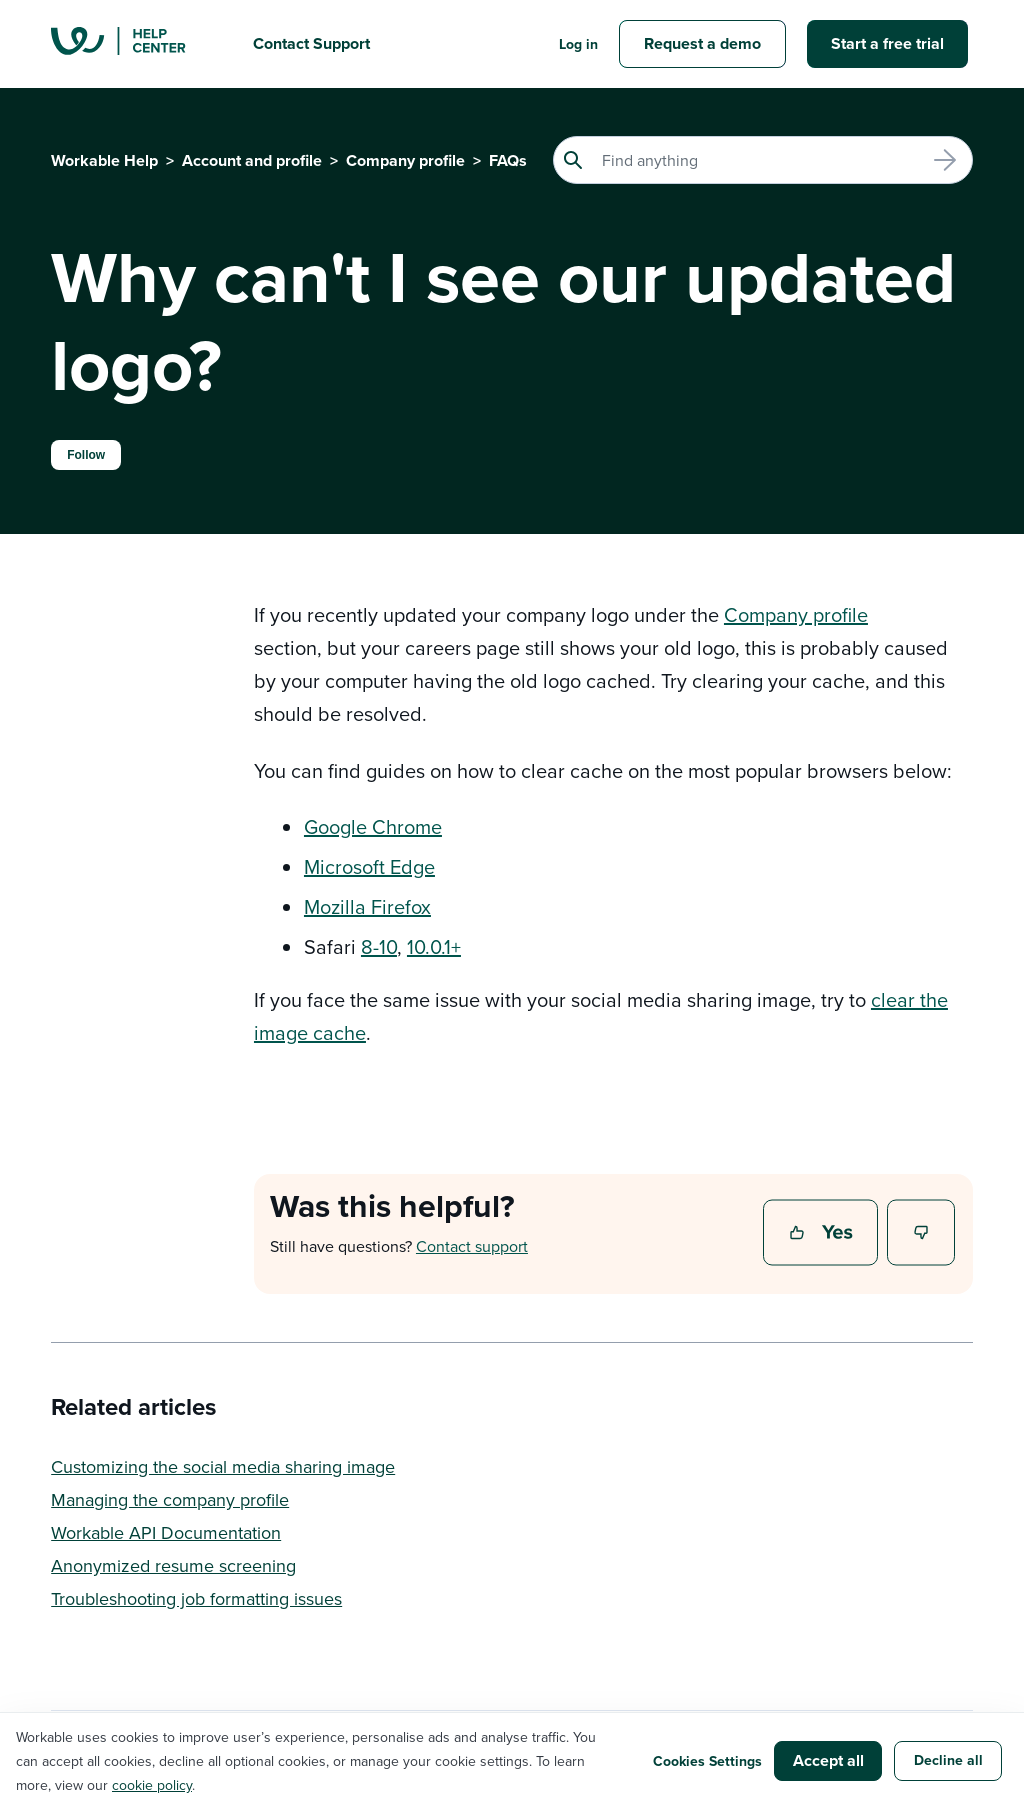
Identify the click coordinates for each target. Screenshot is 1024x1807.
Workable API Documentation (166, 1532)
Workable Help (104, 160)
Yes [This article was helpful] (823, 1234)
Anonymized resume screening (173, 1565)
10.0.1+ (434, 946)
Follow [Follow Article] (86, 455)
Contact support (472, 1246)
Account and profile (252, 160)
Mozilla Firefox (367, 906)
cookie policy (152, 1785)
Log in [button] (578, 44)
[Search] (763, 160)
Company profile (405, 160)
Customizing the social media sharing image (223, 1466)
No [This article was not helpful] (922, 1234)
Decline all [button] (948, 1760)
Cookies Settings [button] (707, 1761)
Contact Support (311, 43)
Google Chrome (373, 826)
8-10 (379, 946)
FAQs (508, 160)
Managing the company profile (170, 1499)
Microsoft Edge (369, 866)
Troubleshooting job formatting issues (196, 1598)
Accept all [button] (828, 1760)
